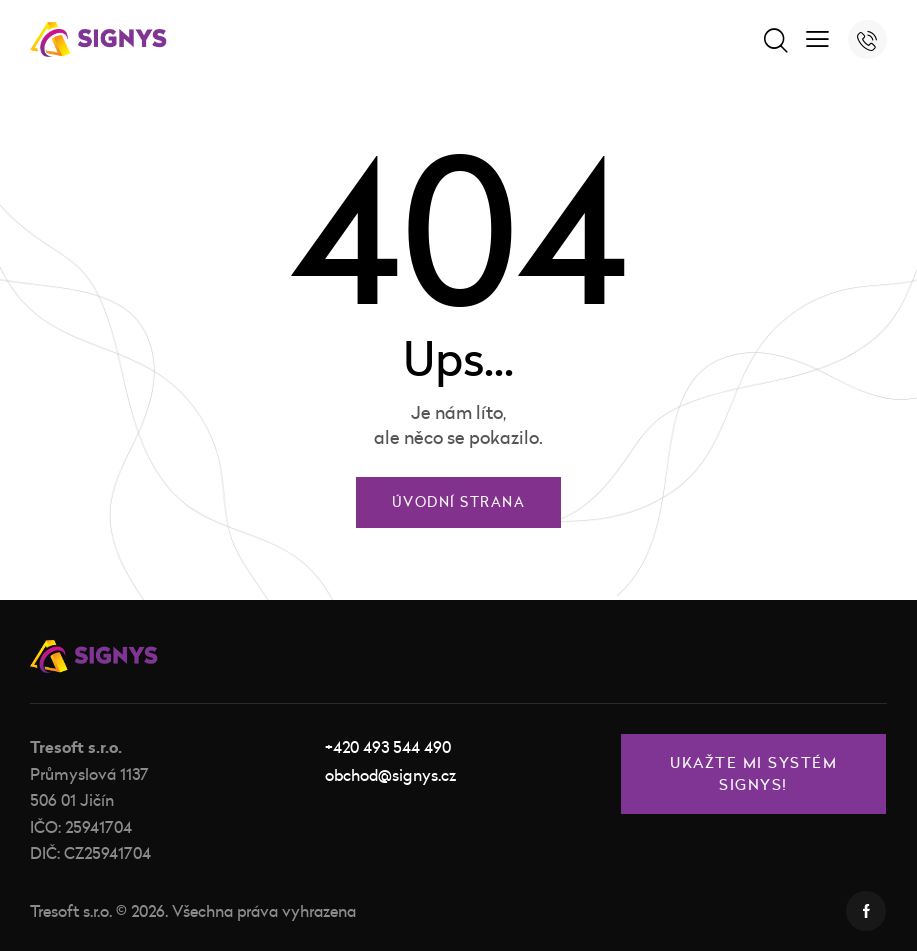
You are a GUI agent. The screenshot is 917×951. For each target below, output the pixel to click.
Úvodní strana (459, 502)
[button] (817, 37)
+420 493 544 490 (388, 747)
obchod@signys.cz (390, 775)
